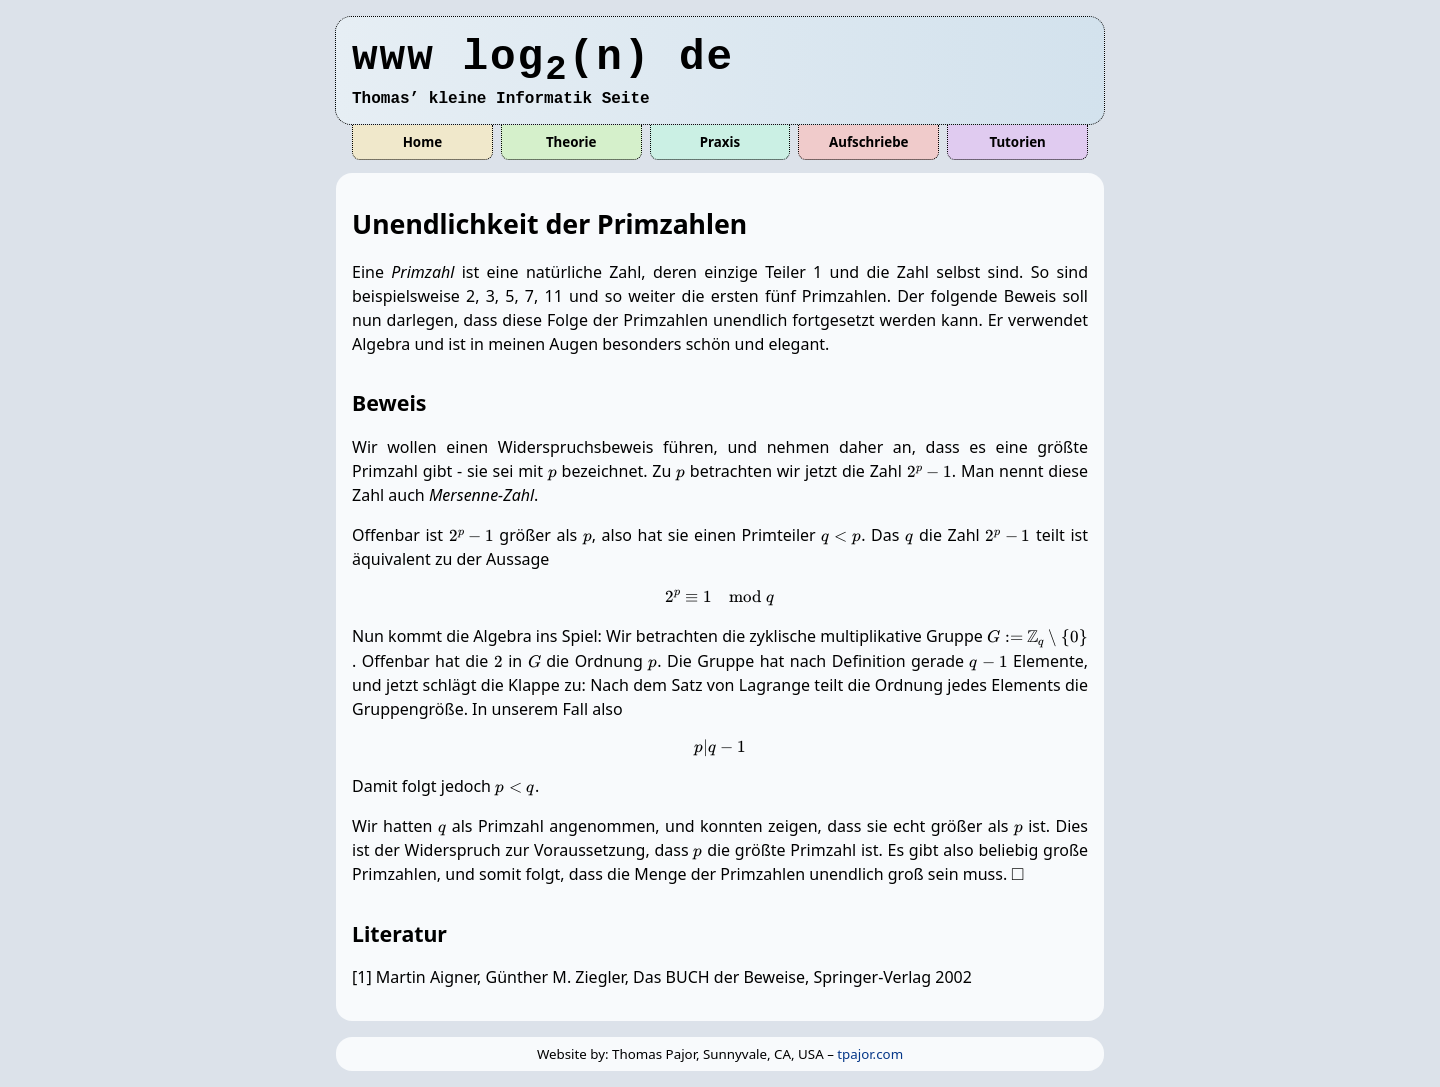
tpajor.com (870, 1054)
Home (422, 142)
